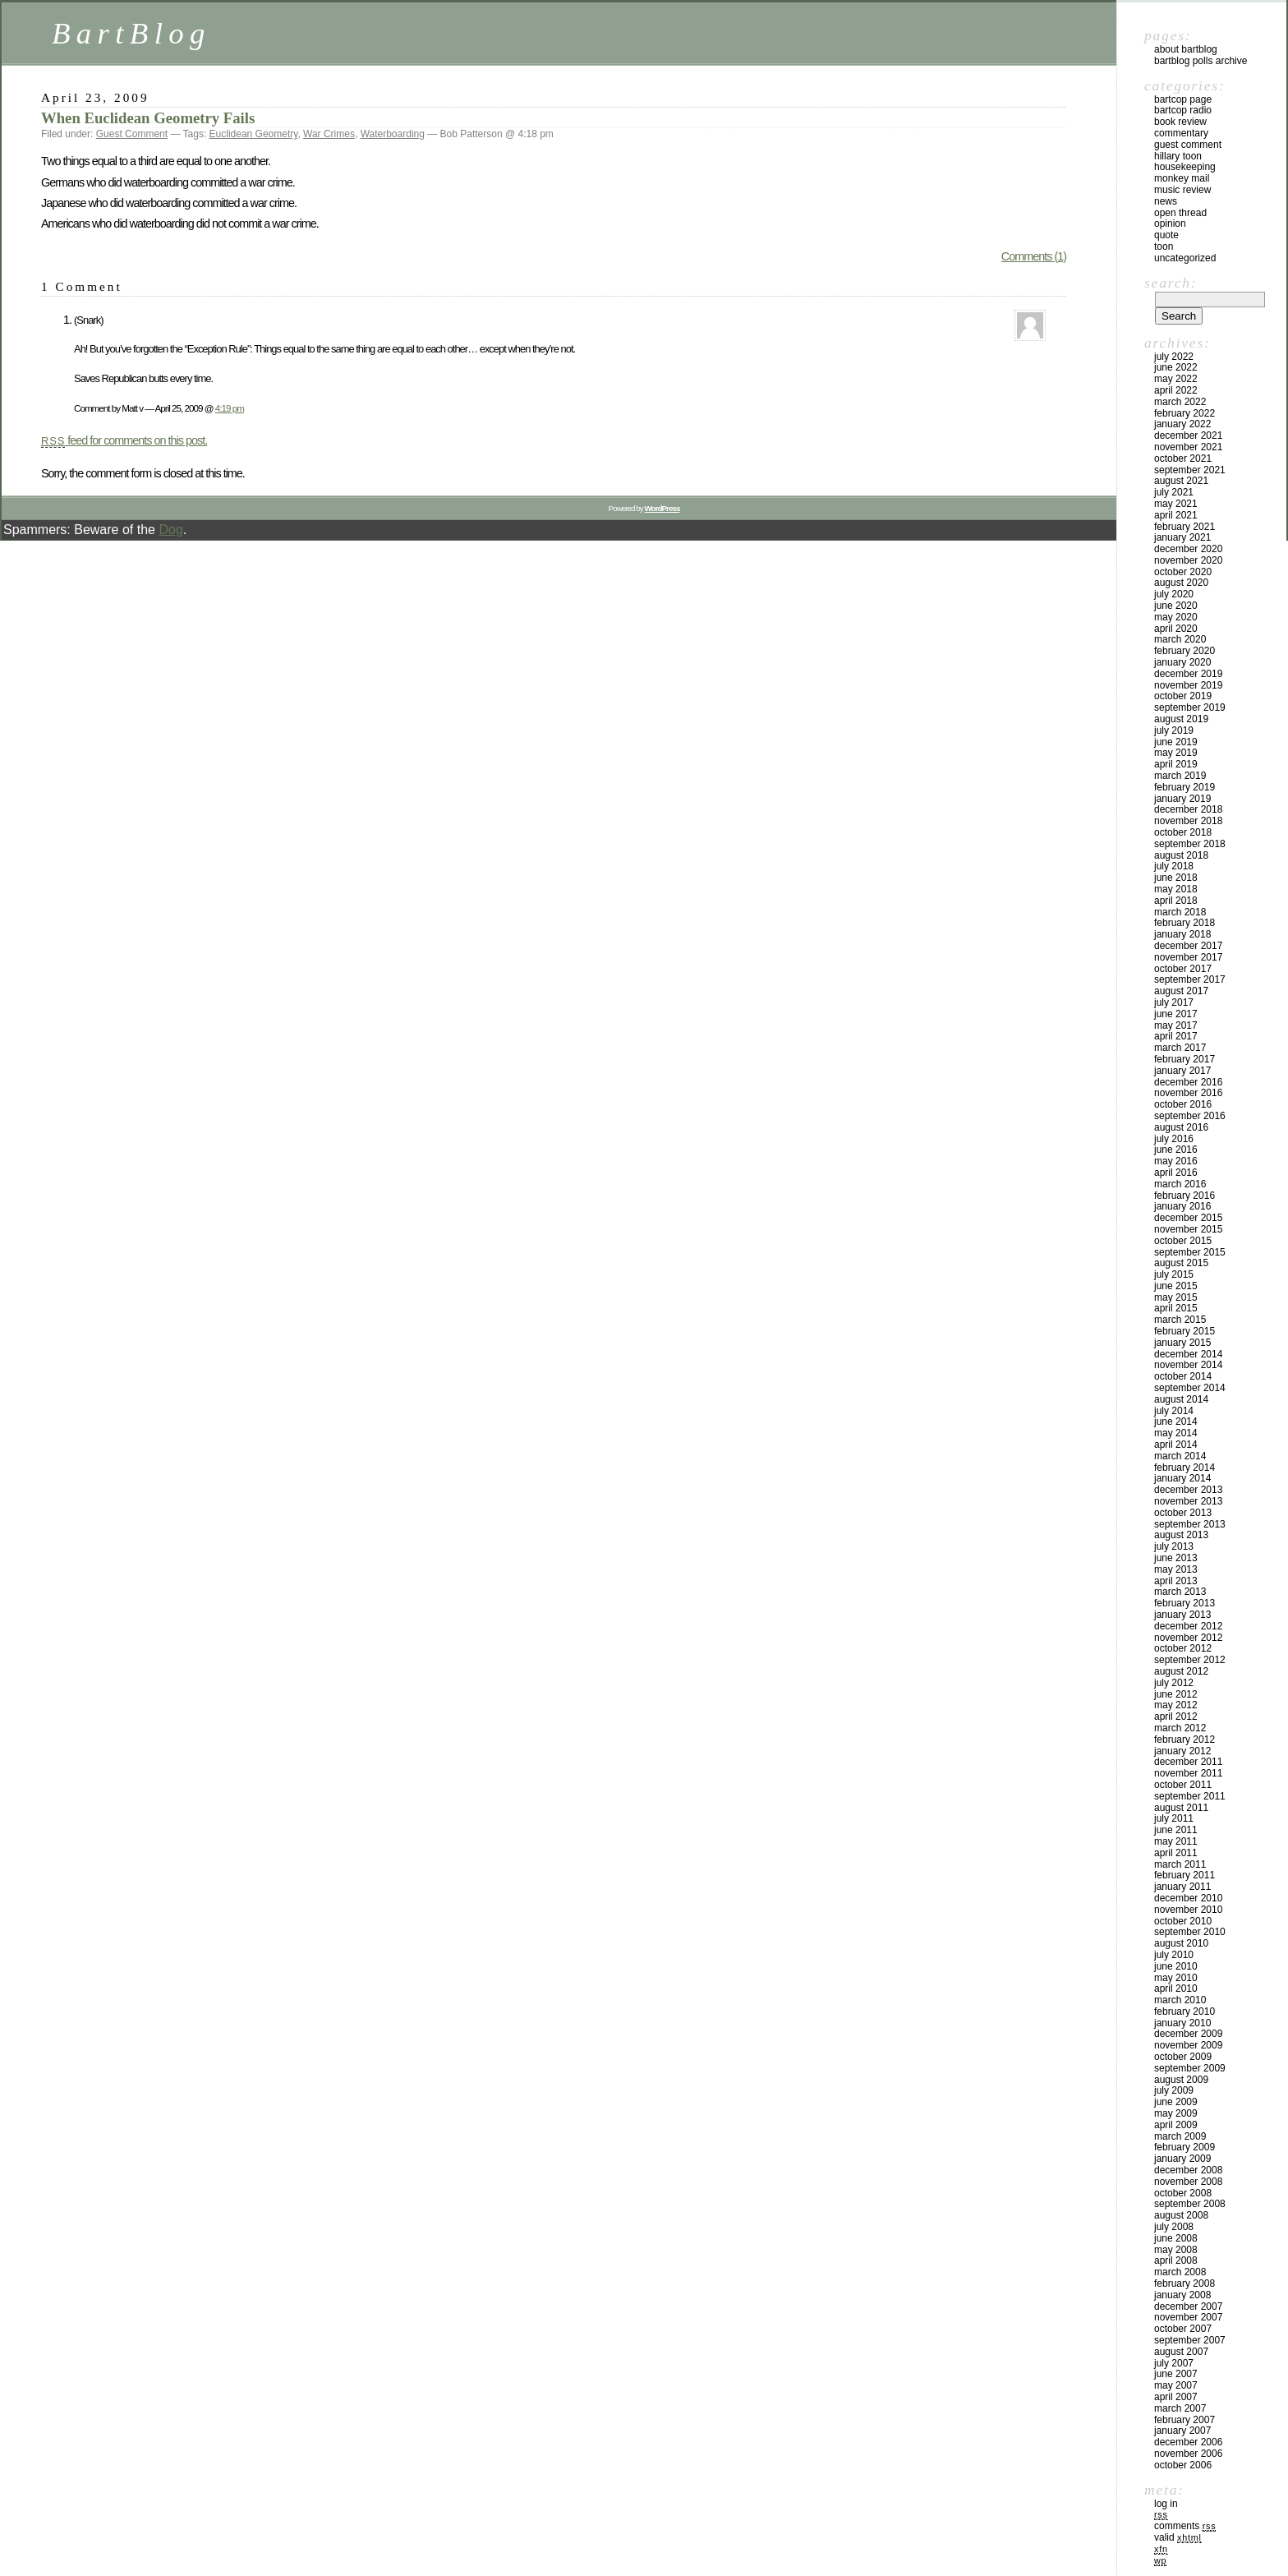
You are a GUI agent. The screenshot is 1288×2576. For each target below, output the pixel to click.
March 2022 (1180, 402)
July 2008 (1174, 2227)
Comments (1185, 2526)
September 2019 (1190, 707)
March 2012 (1180, 1728)
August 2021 (1181, 480)
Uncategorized (1185, 258)
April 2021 (1176, 515)
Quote (1166, 235)
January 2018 (1182, 934)
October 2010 (1183, 1921)
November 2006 (1188, 2453)
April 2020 (1176, 628)
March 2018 (1180, 912)
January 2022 (1182, 424)
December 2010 (1188, 1898)
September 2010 (1190, 1932)
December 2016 (1188, 1082)
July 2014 (1174, 1411)
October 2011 (1183, 1784)
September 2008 (1190, 2204)
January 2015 (1182, 1342)
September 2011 (1190, 1796)
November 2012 (1188, 1637)
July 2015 (1174, 1274)
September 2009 (1190, 2068)
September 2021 (1190, 470)
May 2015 (1176, 1297)
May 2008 (1176, 2250)
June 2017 (1176, 1014)
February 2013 (1184, 1603)
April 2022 (1176, 390)
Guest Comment (132, 134)
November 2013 (1188, 1501)
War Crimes (329, 134)
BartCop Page (1183, 99)
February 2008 (1184, 2283)
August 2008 (1181, 2215)
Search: (1170, 282)
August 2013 (1181, 1535)
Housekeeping (1185, 167)
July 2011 (1174, 1818)
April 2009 (1176, 2125)
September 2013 (1190, 1524)
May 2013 (1176, 1569)
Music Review (1182, 190)
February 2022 (1184, 413)
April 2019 (1176, 764)
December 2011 (1188, 1761)
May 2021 (1176, 503)
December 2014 (1188, 1354)
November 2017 (1188, 957)
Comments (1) (1033, 256)
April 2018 (1176, 900)
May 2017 (1176, 1025)
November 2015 (1188, 1229)
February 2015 (1184, 1331)
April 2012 (1176, 1716)
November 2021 (1188, 447)
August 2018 (1181, 855)
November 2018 (1188, 821)
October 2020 (1183, 572)
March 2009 (1180, 2136)
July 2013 (1174, 1546)
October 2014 (1183, 1376)
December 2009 (1188, 2033)
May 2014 (1176, 1433)
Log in (1166, 2503)
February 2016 (1184, 1195)
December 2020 (1188, 549)
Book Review (1180, 121)
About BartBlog (1185, 49)
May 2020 (1176, 617)
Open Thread (1180, 213)
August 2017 (1181, 991)
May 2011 (1176, 1841)
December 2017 (1188, 946)
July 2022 (1174, 356)
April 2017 (1176, 1036)
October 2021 (1183, 458)
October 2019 (1183, 696)
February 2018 (1184, 923)
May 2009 (1176, 2113)
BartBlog (131, 33)
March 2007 (1180, 2408)
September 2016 (1190, 1116)
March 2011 (1180, 1864)
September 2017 (1190, 979)
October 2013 (1183, 1512)
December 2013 (1188, 1489)
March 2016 (1180, 1184)
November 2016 (1188, 1093)
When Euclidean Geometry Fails (148, 118)
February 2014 (1184, 1467)
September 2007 (1190, 2340)
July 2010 (1174, 1955)
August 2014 (1181, 1399)
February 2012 (1184, 1739)
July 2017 (1174, 1002)
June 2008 (1176, 2238)
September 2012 (1190, 1660)
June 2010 (1176, 1966)
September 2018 (1190, 844)
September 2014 (1190, 1388)
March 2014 (1180, 1456)
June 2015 (1176, 1286)
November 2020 (1188, 560)
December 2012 (1188, 1626)
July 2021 (1174, 492)
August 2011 (1181, 1807)
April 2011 (1176, 1853)
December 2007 (1188, 2306)
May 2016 (1176, 1161)
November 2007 (1188, 2317)
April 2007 (1176, 2397)
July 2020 (1174, 594)
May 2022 (1176, 379)
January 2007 (1182, 2430)
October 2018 (1183, 832)
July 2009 (1174, 2090)
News (1165, 201)
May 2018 (1176, 889)
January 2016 (1182, 1206)
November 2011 (1188, 1773)
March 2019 (1180, 775)
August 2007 (1181, 2351)
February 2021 (1184, 526)
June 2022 (1176, 367)
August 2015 (1181, 1263)
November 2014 (1188, 1365)
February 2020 (1184, 651)
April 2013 (1176, 1581)
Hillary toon (1178, 156)
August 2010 (1181, 1943)
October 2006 (1183, 2465)
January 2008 (1182, 2295)
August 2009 (1181, 2079)
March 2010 (1180, 2000)
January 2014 (1182, 1478)
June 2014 (1176, 1421)
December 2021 (1188, 435)
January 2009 (1182, 2158)
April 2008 (1176, 2260)
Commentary (1181, 133)
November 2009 (1188, 2045)
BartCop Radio (1183, 110)
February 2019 (1184, 787)
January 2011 (1182, 1886)
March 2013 (1180, 1591)
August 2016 (1181, 1127)
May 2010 (1176, 1978)
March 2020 (1180, 639)
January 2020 (1182, 662)
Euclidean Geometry (253, 134)
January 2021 (1182, 537)
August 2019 (1181, 719)
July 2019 (1174, 730)
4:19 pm (229, 408)
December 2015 (1188, 1217)
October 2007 (1183, 2328)
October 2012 (1183, 1648)
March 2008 (1180, 2272)
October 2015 (1183, 1241)
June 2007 (1176, 2374)
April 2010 (1176, 1988)
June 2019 (1176, 742)
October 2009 (1183, 2056)
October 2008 (1183, 2193)
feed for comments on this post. (124, 440)
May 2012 (1176, 1705)
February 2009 (1184, 2147)
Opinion (1170, 223)
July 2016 (1174, 1139)
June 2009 (1176, 2102)
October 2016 (1183, 1104)
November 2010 (1188, 1909)
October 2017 (1183, 969)
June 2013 (1176, 1558)
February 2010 (1184, 2011)
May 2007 (1176, 2385)
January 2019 (1182, 798)
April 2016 (1176, 1172)
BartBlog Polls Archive (1200, 61)
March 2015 (1180, 1319)
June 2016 (1176, 1149)
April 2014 (1176, 1444)
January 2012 (1182, 1751)
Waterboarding (393, 134)
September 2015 (1190, 1252)
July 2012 (1174, 1683)
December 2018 (1188, 809)
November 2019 (1188, 685)
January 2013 (1182, 1614)
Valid (1178, 2537)
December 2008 (1188, 2170)
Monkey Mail (1181, 178)
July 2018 (1174, 866)
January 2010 (1182, 2023)
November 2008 (1188, 2181)
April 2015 (1176, 1308)
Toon (1163, 246)
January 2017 (1182, 1070)
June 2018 (1176, 877)
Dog (170, 530)
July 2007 (1174, 2363)
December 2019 (1188, 674)
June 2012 (1176, 1694)
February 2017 (1184, 1059)
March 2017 (1180, 1047)
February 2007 (1184, 2420)
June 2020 (1176, 605)
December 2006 (1188, 2442)
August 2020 (1181, 582)
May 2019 (1176, 752)
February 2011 (1184, 1875)
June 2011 (1176, 1830)
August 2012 (1181, 1671)
